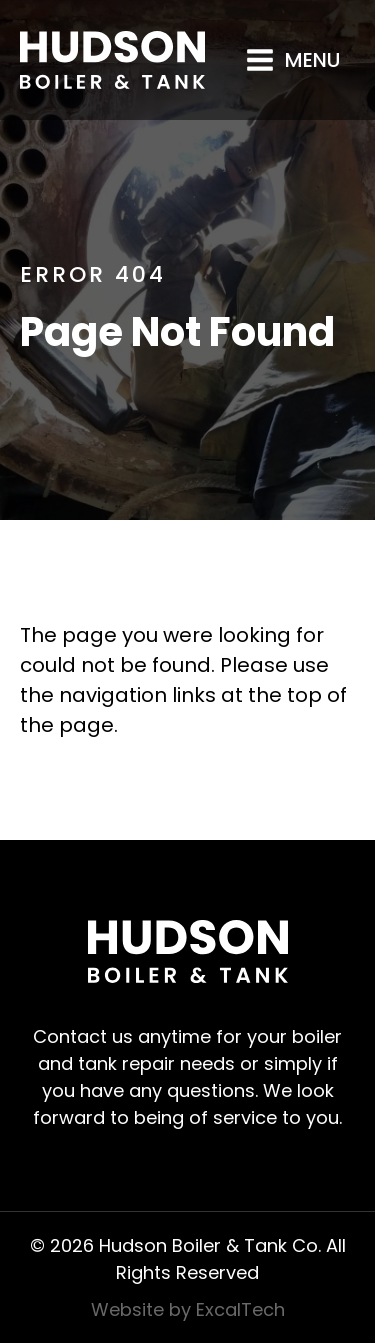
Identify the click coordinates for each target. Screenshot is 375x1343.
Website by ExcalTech (188, 1309)
